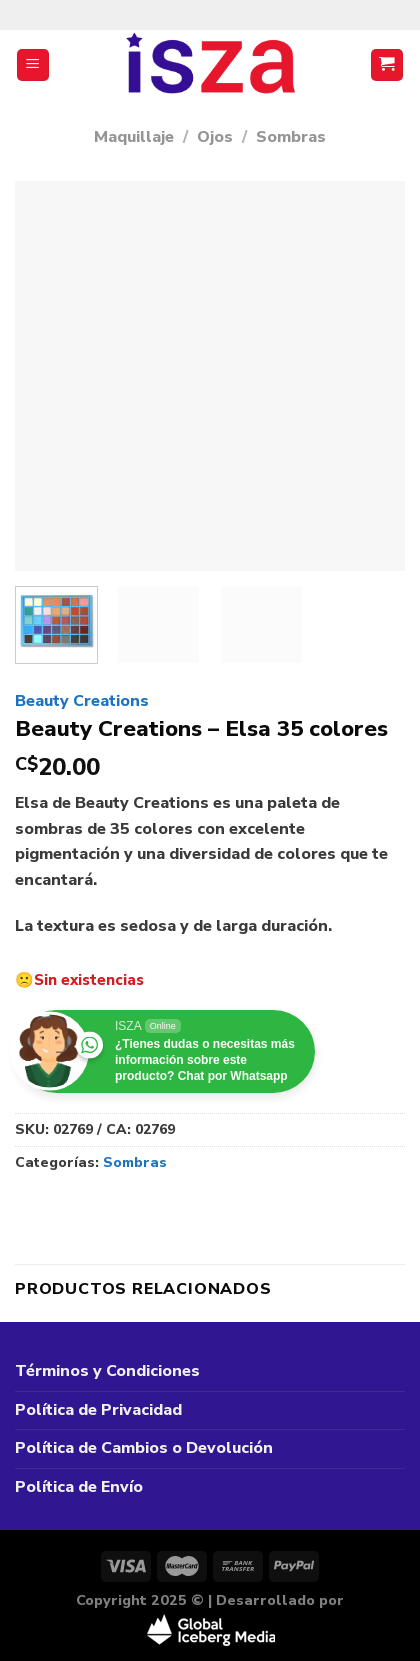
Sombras (291, 137)
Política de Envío (79, 1487)
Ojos (215, 137)
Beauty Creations (82, 701)
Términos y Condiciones (107, 1371)
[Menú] (33, 65)
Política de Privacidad (98, 1410)
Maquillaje (134, 137)
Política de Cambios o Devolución (144, 1448)
